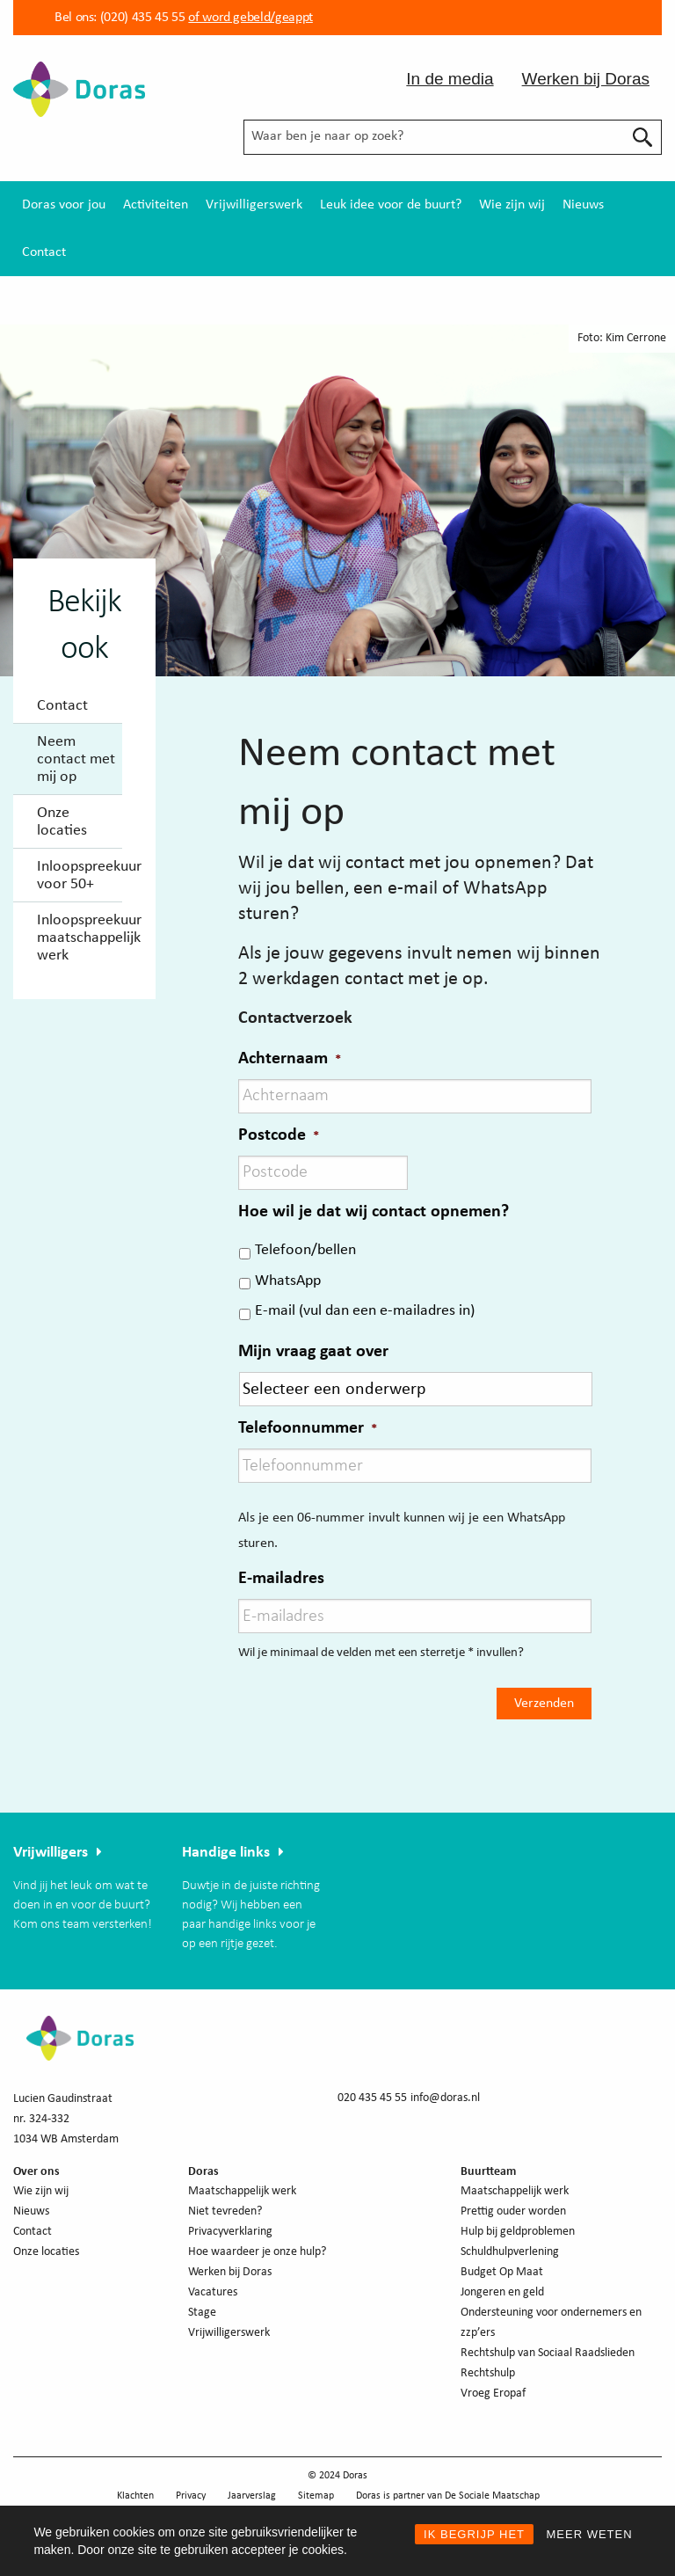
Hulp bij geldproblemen (518, 2231)
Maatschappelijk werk (242, 2191)
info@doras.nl (445, 2098)
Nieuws (583, 205)
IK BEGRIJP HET (474, 2534)
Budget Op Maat (502, 2272)
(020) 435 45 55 (141, 18)
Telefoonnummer (307, 1428)
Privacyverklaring (230, 2231)
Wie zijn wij (512, 205)
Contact (44, 252)
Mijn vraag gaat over (313, 1352)
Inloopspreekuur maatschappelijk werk (79, 938)
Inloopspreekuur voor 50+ (79, 875)
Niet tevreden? (225, 2211)
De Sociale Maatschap (492, 2496)
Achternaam (289, 1059)
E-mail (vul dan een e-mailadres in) (365, 1310)
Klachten (135, 2496)
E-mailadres (281, 1578)
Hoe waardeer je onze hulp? (257, 2252)
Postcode (278, 1135)
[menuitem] (63, 205)
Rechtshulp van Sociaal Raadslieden (548, 2353)
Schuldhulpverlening (510, 2252)
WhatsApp (288, 1280)
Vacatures (212, 2292)
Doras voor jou (63, 205)
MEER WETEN (589, 2534)
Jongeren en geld (502, 2292)
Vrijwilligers (50, 1852)
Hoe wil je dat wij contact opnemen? (373, 1212)
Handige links (226, 1852)
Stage (202, 2312)
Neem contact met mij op (76, 759)
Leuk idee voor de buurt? (390, 205)
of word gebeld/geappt (250, 18)
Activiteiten (155, 205)
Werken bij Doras (586, 78)
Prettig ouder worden (513, 2211)
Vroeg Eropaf (493, 2393)
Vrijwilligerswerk (254, 205)
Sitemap (316, 2496)
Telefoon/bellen (305, 1250)
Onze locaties (62, 822)
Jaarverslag (252, 2496)
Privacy (191, 2496)
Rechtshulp (488, 2373)
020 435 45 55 (372, 2098)
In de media (449, 78)
